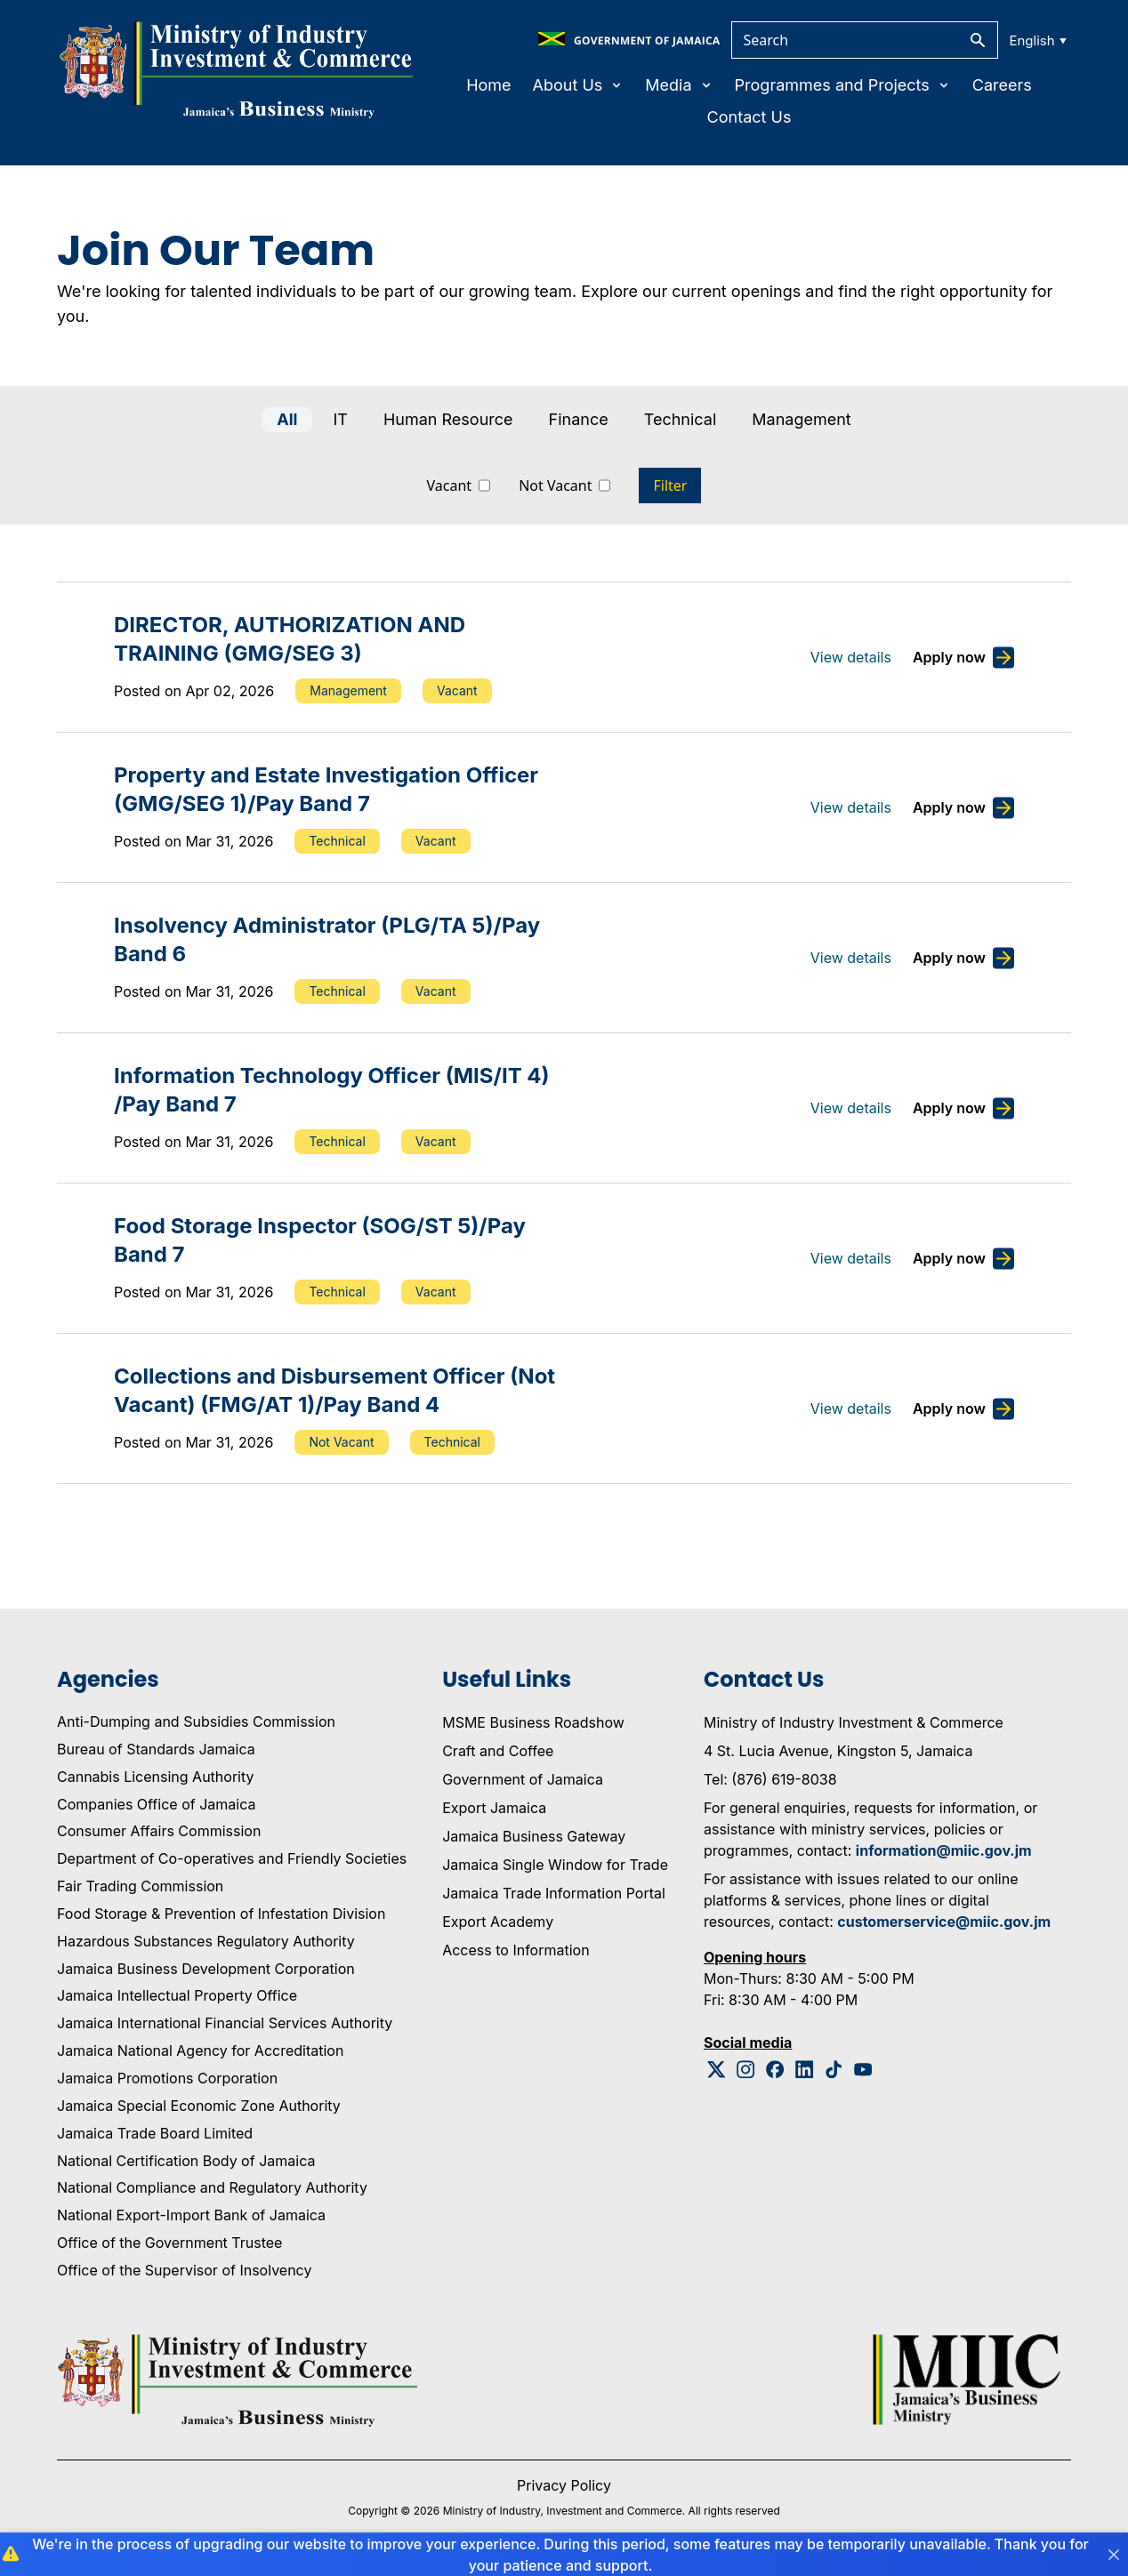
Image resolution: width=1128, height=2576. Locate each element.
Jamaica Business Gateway (533, 1836)
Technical (680, 419)
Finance (578, 419)
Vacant (449, 485)
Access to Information (515, 1950)
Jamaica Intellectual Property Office (177, 1995)
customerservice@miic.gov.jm (944, 1921)
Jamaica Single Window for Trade (555, 1865)
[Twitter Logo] (716, 2069)
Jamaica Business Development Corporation (206, 1969)
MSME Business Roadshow (533, 1722)
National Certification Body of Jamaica (186, 2161)
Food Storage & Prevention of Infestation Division (221, 1913)
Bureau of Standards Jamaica (156, 1749)
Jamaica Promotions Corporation (167, 2078)
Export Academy (497, 1921)
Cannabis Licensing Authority (155, 1777)
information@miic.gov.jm (944, 1850)
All (287, 419)
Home (488, 85)
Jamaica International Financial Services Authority (224, 2023)
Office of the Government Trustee (169, 2242)
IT (341, 419)
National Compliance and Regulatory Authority (212, 2187)
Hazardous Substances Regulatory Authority (206, 1941)
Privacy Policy (564, 2485)
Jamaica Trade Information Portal (553, 1893)
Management (801, 419)
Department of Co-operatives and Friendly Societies (232, 1858)
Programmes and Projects (843, 85)
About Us (578, 85)
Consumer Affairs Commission (159, 1831)
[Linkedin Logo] (804, 2069)
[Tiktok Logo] (834, 2069)
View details (850, 657)
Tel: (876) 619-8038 (770, 1779)
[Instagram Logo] (746, 2069)
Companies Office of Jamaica (156, 1804)
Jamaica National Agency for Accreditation (200, 2050)
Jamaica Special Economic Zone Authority (199, 2106)
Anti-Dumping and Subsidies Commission (196, 1721)
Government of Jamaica (522, 1779)
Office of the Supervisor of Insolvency (184, 2270)
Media (679, 85)
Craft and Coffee (497, 1751)
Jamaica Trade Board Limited (155, 2133)
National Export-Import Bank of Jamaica (191, 2215)
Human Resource (448, 419)
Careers (1002, 85)
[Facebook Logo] (775, 2069)
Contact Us (749, 117)
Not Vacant (555, 485)
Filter (670, 485)
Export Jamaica (494, 1808)
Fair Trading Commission (140, 1886)
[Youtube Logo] (863, 2069)
